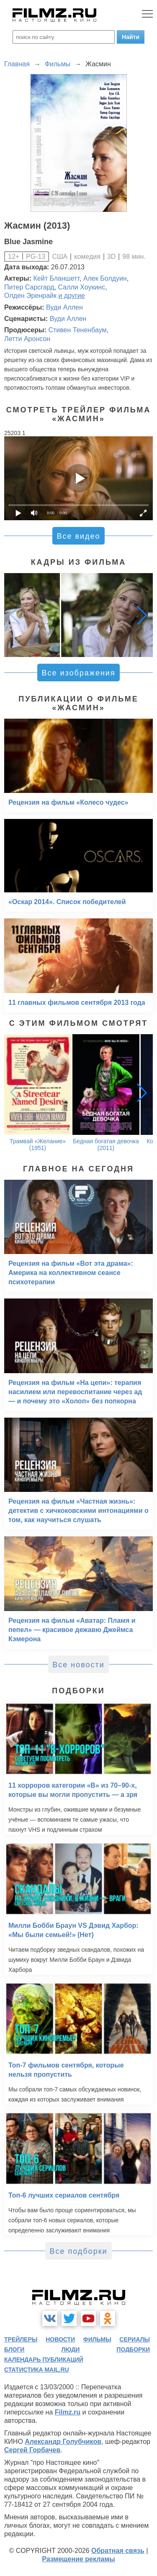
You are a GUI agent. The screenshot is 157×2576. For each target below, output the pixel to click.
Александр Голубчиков (63, 2441)
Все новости (78, 1665)
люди (70, 2349)
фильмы (97, 2339)
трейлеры (21, 2339)
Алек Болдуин (105, 278)
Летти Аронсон (27, 338)
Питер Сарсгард (29, 287)
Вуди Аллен (64, 307)
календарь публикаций (43, 2359)
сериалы (134, 2339)
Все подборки (78, 2251)
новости (60, 2339)
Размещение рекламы (78, 2559)
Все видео (78, 536)
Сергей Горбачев (32, 2449)
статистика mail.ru (36, 2369)
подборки (133, 2349)
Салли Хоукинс (82, 287)
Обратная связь (117, 2550)
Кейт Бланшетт (56, 278)
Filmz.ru (67, 2412)
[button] (142, 615)
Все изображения (78, 673)
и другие (71, 295)
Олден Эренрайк (30, 295)
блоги (14, 2349)
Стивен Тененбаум (77, 330)
